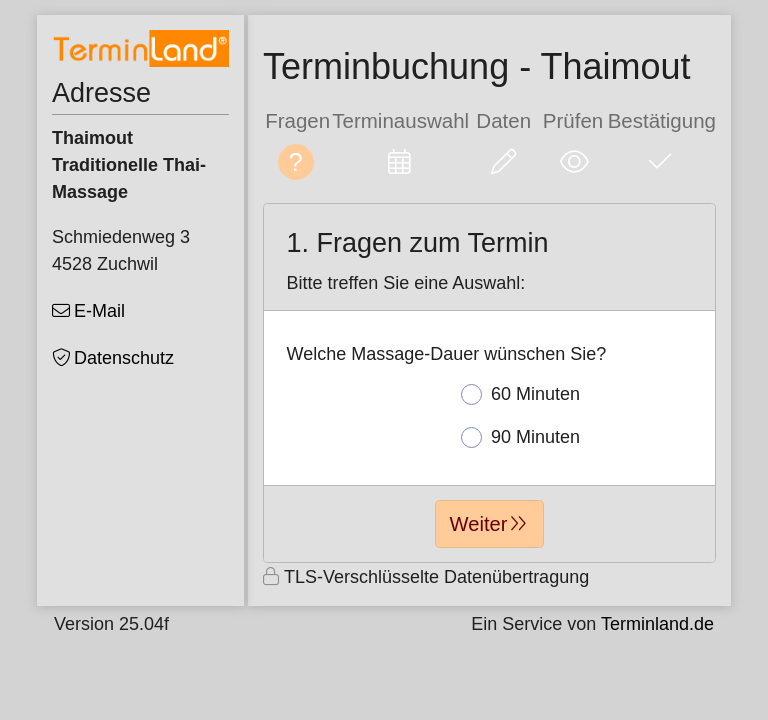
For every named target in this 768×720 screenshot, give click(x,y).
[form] (489, 383)
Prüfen (573, 120)
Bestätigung (662, 120)
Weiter (479, 524)
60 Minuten (520, 394)
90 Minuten (520, 437)
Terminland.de (657, 624)
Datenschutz (124, 358)
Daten (503, 120)
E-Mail (99, 311)
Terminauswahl (400, 120)
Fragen (297, 120)
